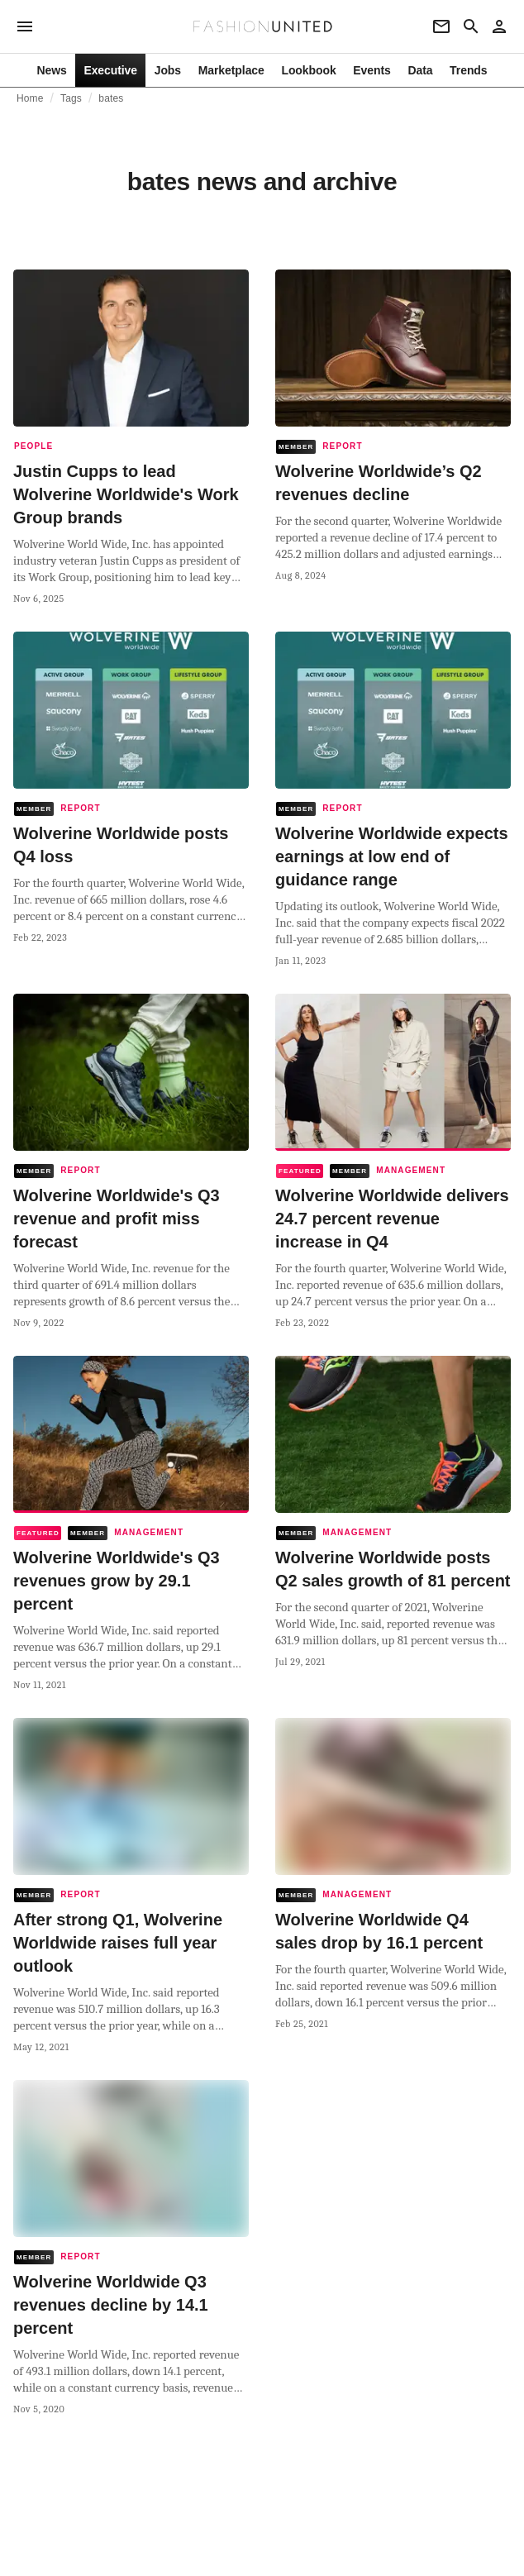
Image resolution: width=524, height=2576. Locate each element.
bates (110, 98)
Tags (71, 98)
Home (30, 98)
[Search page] (471, 26)
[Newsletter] (441, 26)
